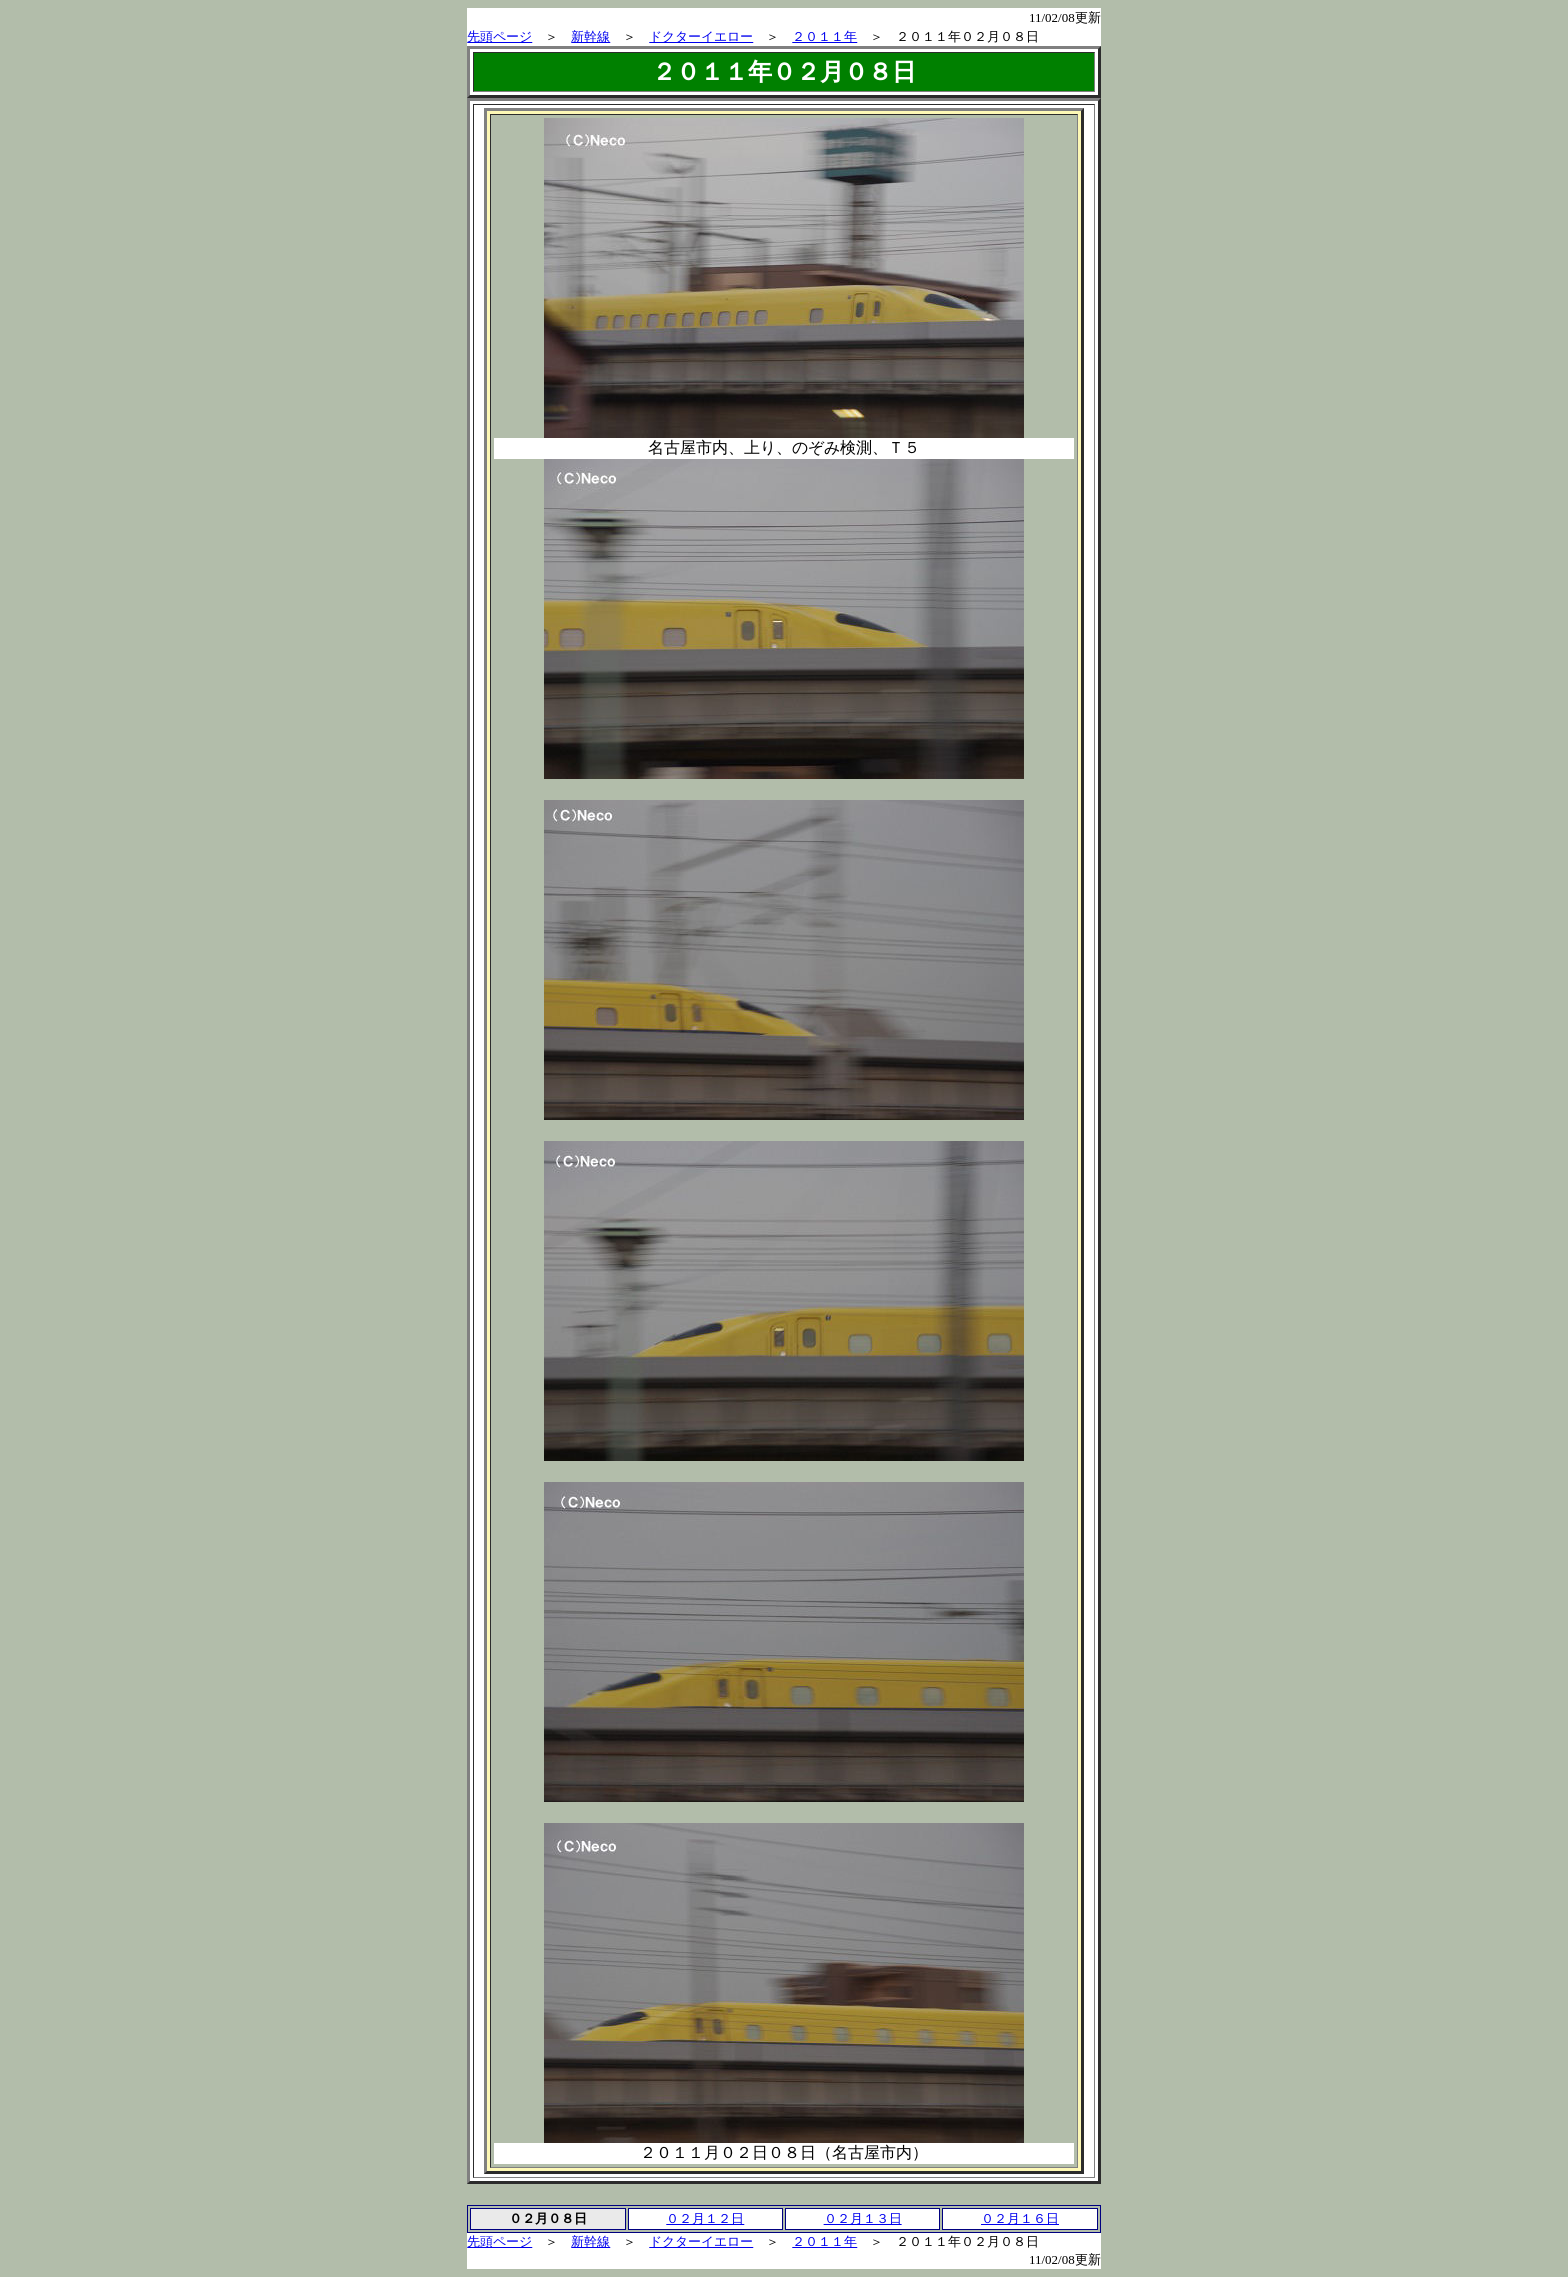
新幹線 (590, 36)
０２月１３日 (863, 2218)
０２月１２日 (705, 2218)
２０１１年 (824, 36)
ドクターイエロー (701, 36)
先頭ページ (499, 36)
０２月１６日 (1020, 2218)
